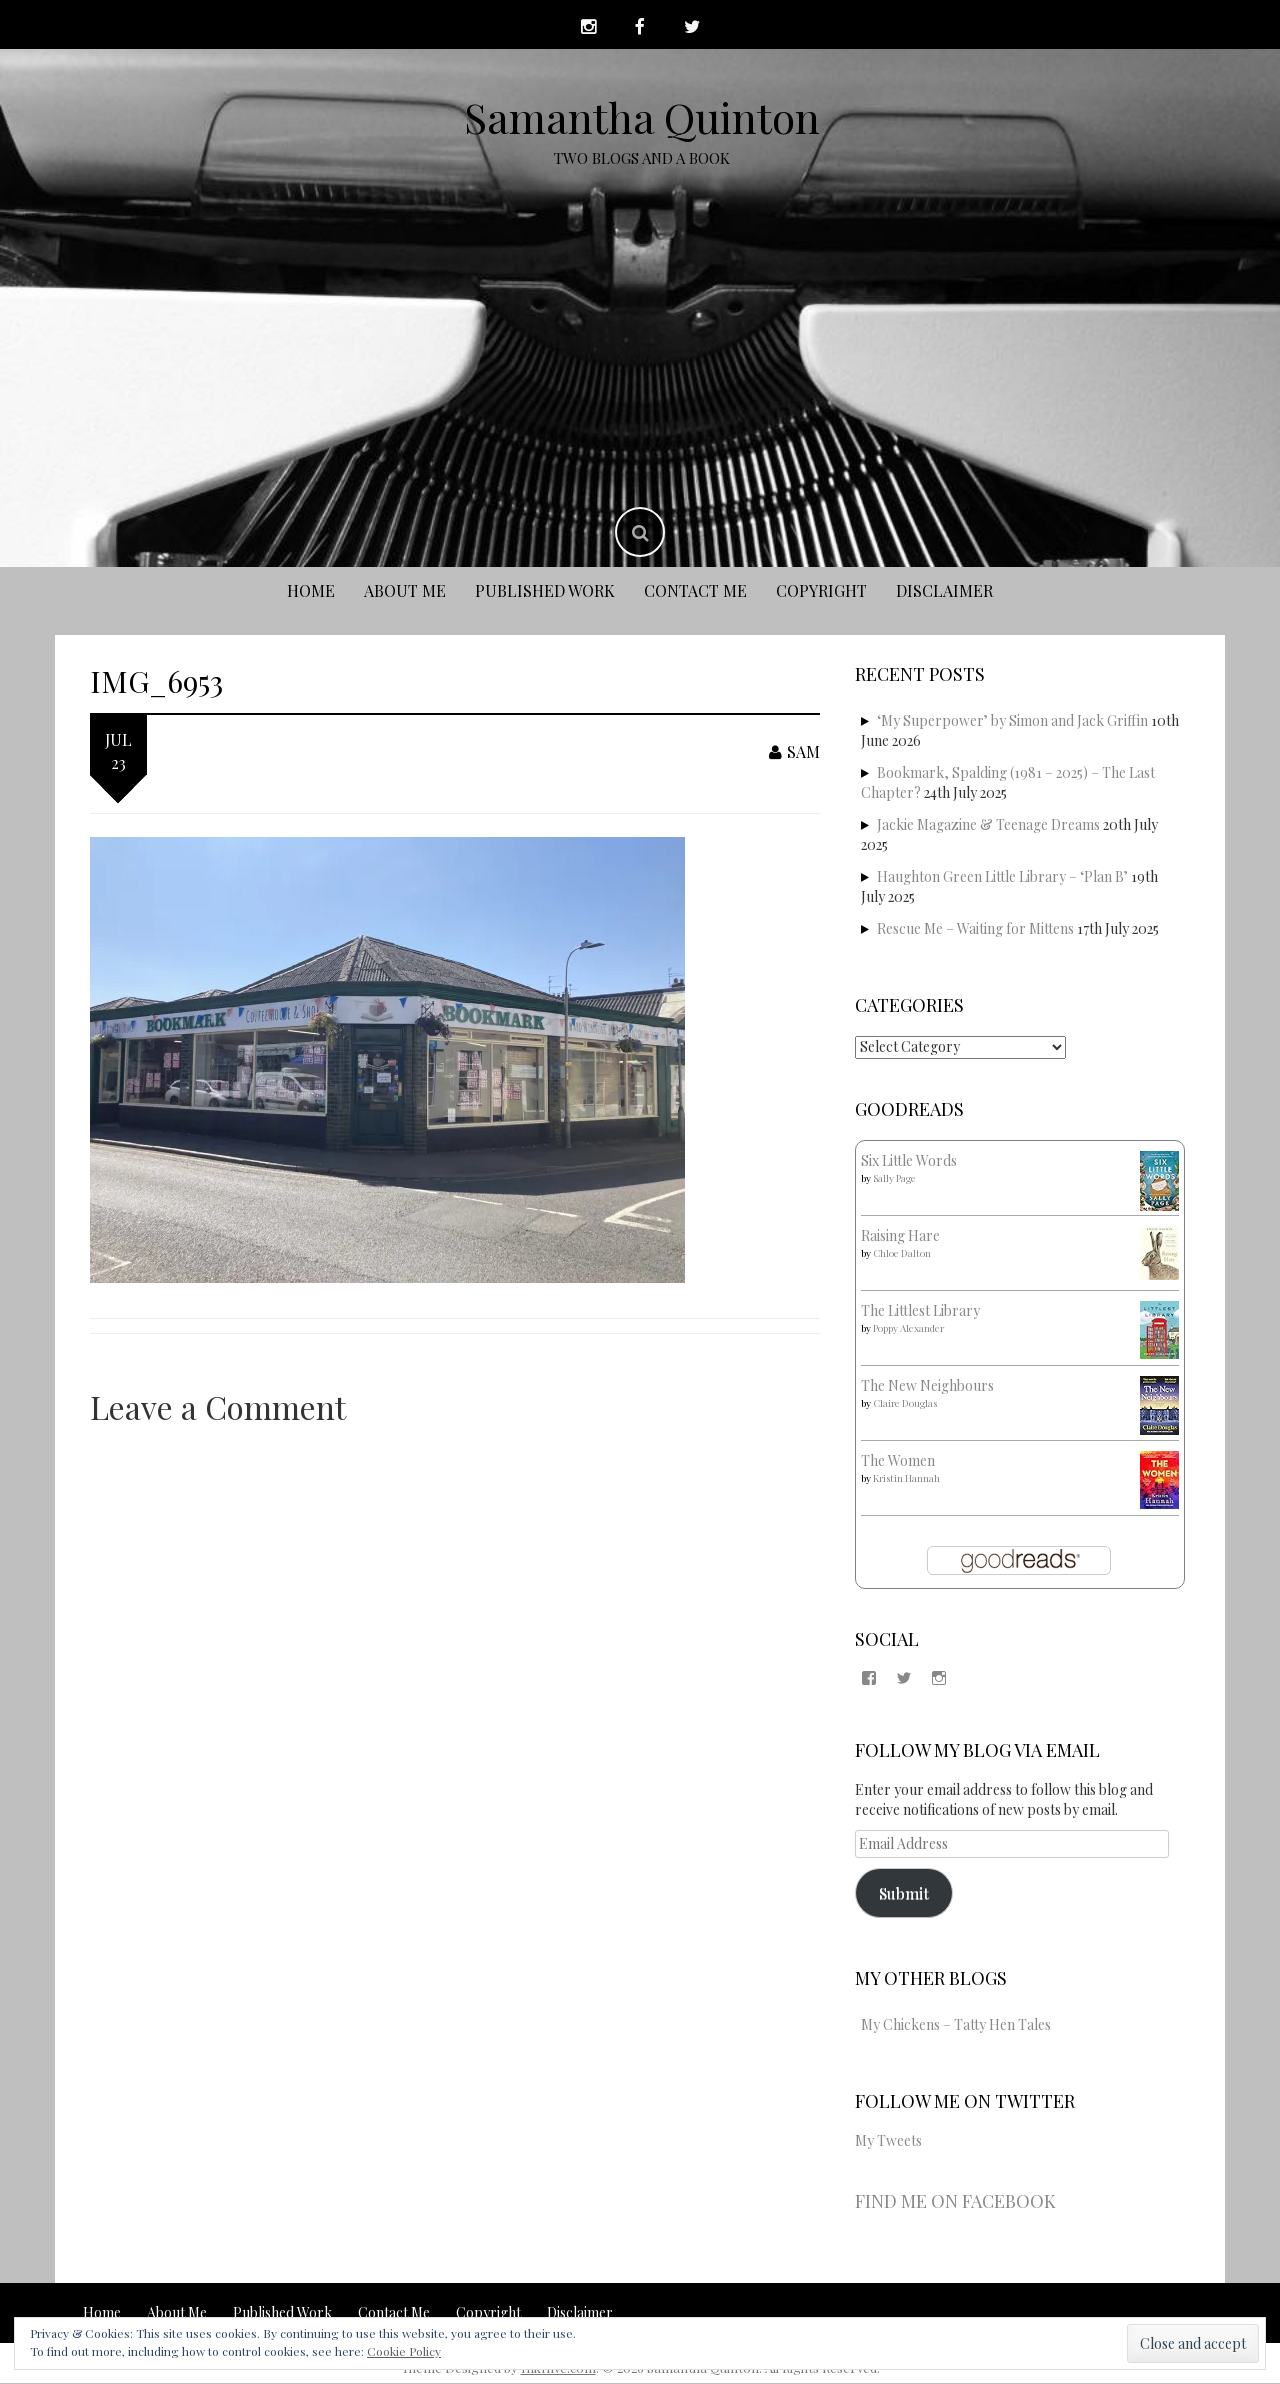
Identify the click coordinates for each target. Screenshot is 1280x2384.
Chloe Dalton (902, 1254)
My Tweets (888, 2142)
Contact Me (695, 591)
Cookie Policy (404, 2351)
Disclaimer (944, 591)
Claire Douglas (905, 1404)
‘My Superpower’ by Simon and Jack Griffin (1012, 721)
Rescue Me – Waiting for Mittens (975, 929)
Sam (794, 753)
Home (311, 591)
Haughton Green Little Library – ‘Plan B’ (1002, 877)
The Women (898, 1461)
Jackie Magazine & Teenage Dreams (988, 825)
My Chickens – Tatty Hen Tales (956, 2025)
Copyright (821, 591)
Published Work (545, 591)
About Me (405, 591)
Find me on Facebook (955, 2203)
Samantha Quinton (642, 118)
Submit (904, 1893)
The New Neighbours (927, 1386)
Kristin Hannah (906, 1479)
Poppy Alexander (908, 1329)
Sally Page (894, 1179)
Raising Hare (900, 1236)
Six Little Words (909, 1161)
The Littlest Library (920, 1311)
